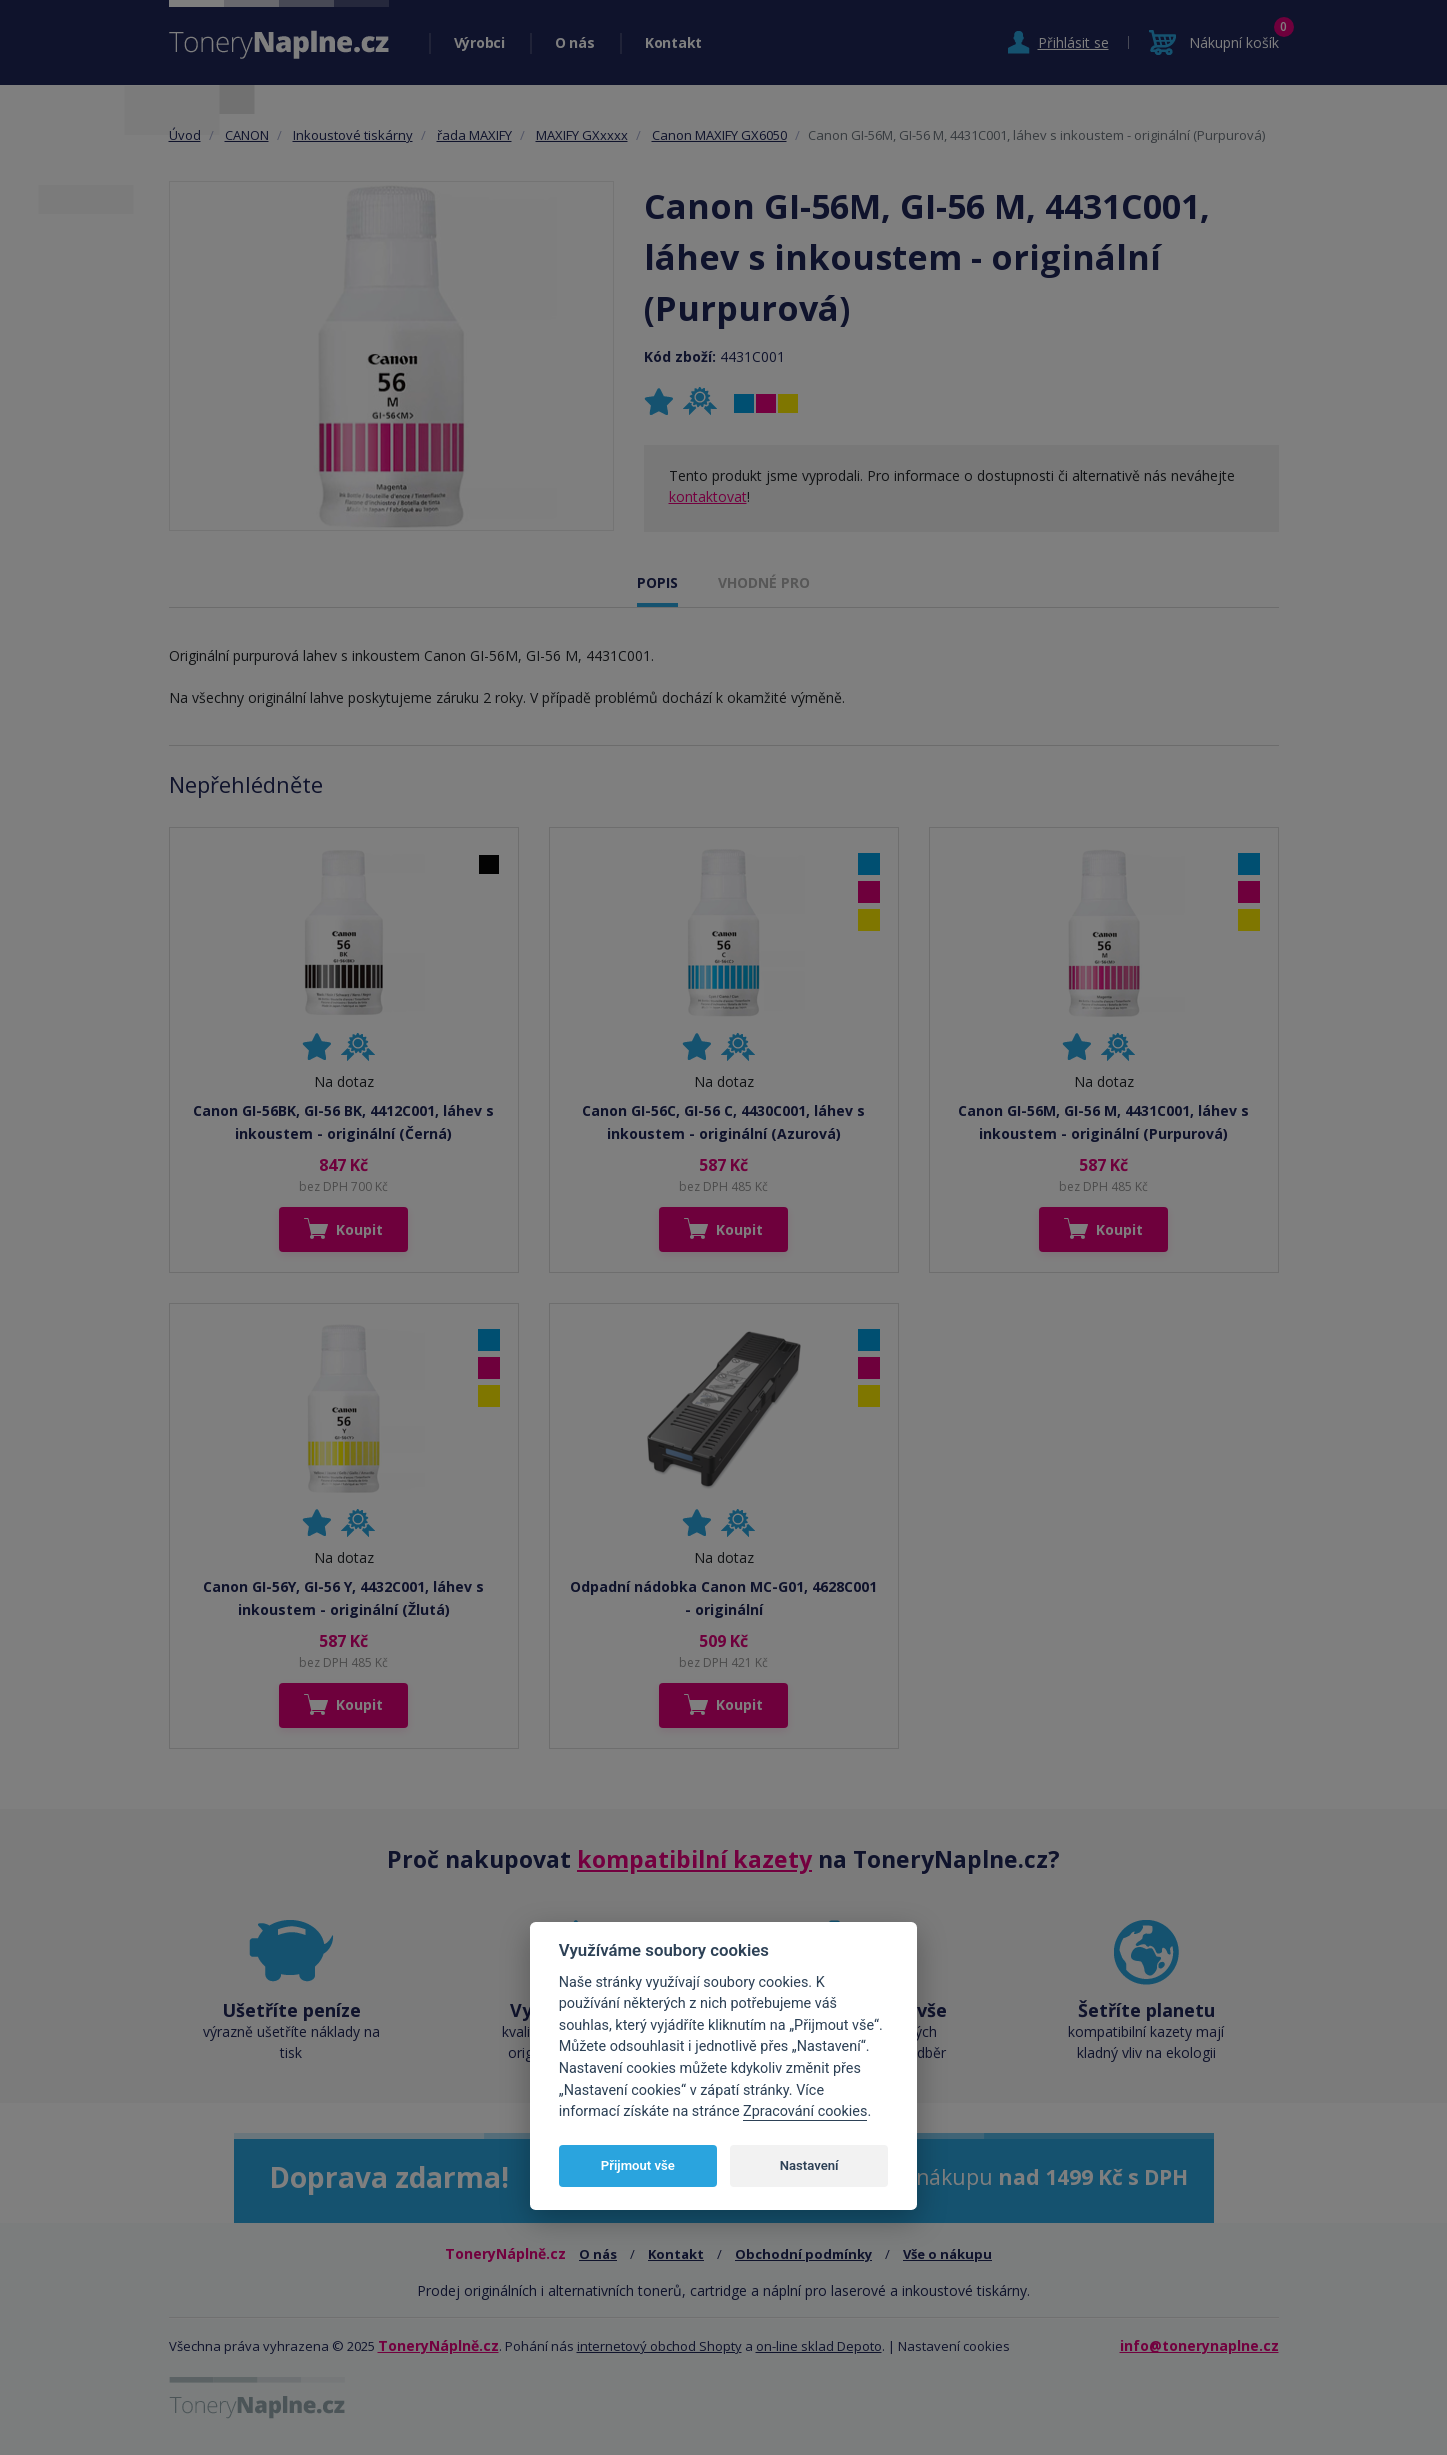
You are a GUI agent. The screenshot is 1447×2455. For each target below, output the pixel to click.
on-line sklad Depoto (819, 2346)
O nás (575, 42)
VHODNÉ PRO (764, 582)
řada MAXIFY (474, 135)
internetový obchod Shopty (659, 2346)
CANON (247, 135)
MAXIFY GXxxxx (582, 135)
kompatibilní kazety (694, 1859)
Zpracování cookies (805, 2111)
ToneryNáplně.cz (438, 2345)
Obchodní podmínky (803, 2254)
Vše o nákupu (947, 2254)
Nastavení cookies (954, 2346)
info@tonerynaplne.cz (1199, 2345)
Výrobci (479, 42)
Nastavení (809, 2165)
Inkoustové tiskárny (353, 135)
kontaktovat (708, 496)
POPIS (657, 582)
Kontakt (673, 42)
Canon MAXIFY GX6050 (719, 135)
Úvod (185, 135)
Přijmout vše (638, 2165)
